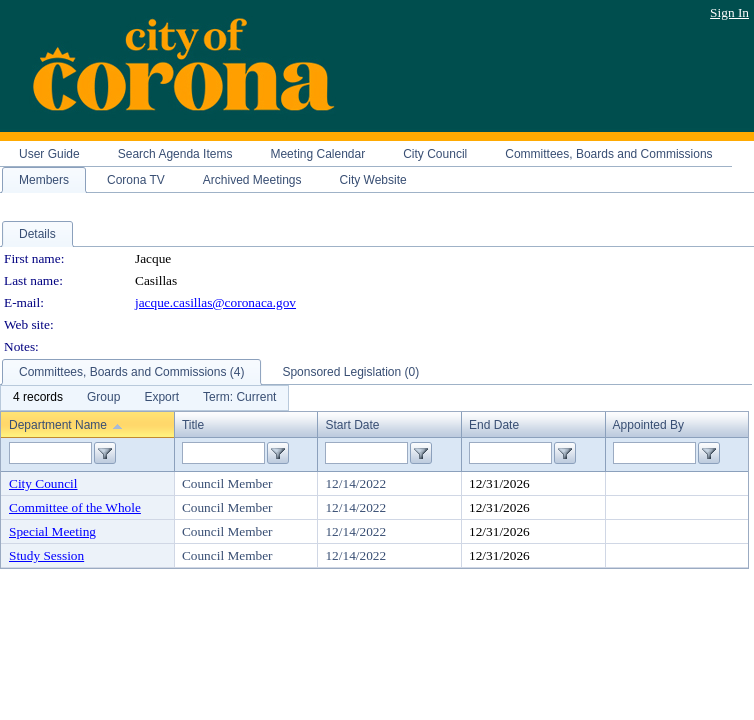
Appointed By (648, 425)
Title (193, 425)
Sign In (729, 12)
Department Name (58, 425)
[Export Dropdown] (161, 398)
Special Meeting (52, 531)
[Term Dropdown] (239, 398)
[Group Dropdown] (103, 398)
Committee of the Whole (75, 507)
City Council (43, 483)
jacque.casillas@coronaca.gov (215, 302)
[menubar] (144, 398)
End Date (494, 425)
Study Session (46, 555)
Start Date (352, 425)
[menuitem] (38, 398)
